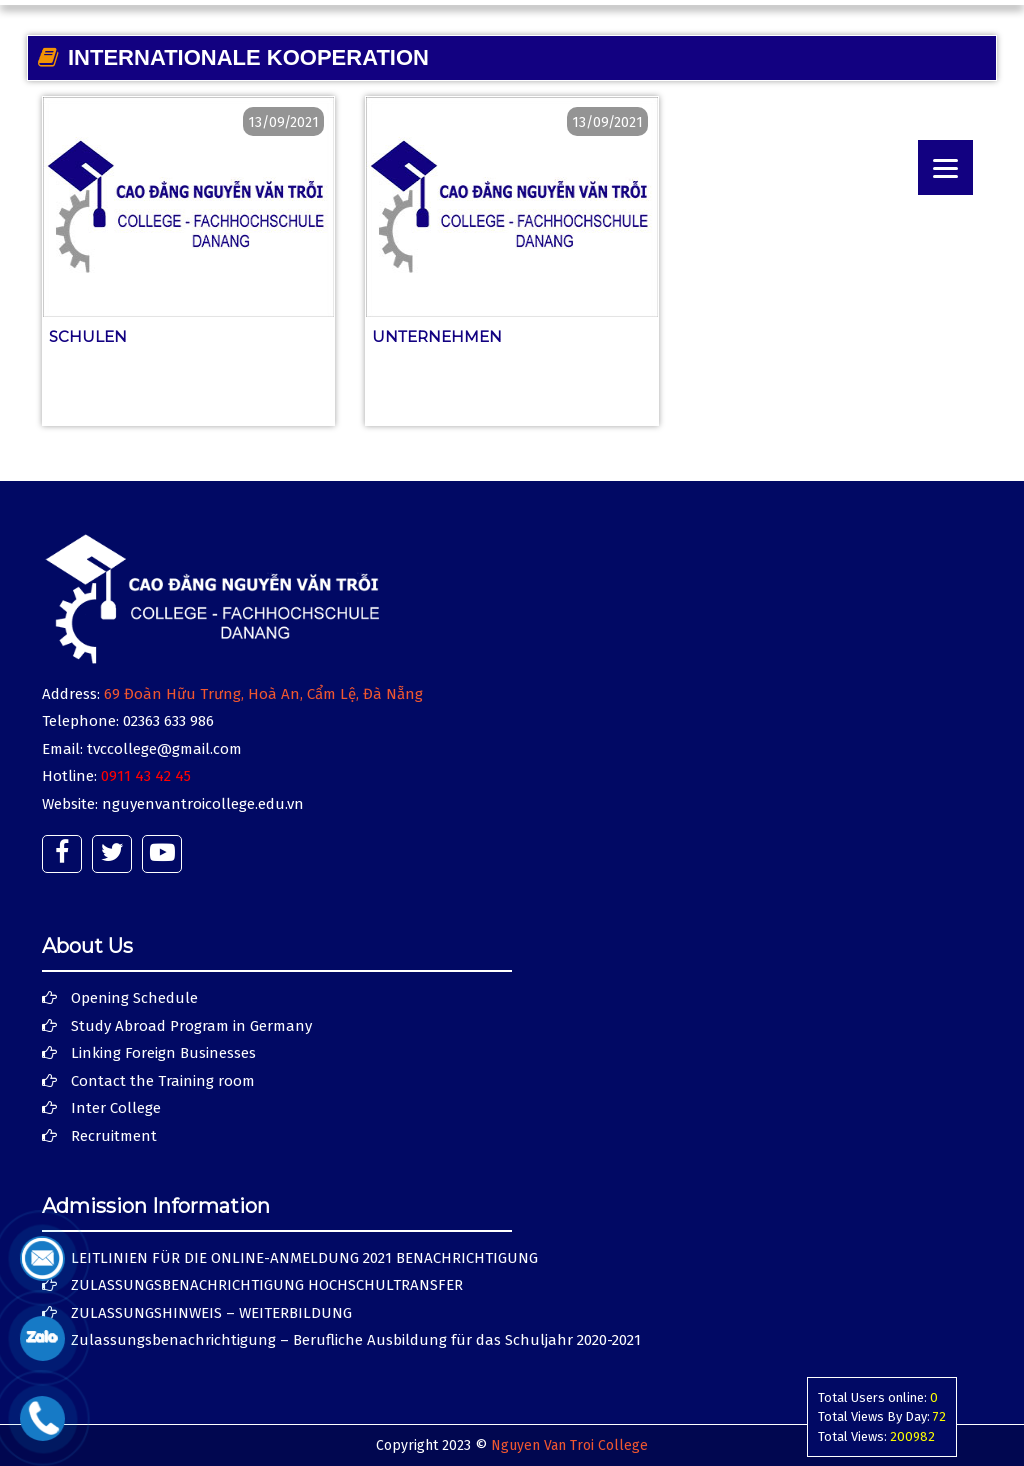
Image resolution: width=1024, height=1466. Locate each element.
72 (939, 1416)
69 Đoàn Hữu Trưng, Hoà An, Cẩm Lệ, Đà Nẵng (263, 694)
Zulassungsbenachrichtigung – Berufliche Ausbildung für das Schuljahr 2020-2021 (356, 1340)
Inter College (116, 1108)
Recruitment (114, 1136)
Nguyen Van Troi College (569, 1445)
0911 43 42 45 (146, 776)
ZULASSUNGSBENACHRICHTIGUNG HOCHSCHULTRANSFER (267, 1285)
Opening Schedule (134, 998)
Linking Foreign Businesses (163, 1053)
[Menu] (945, 167)
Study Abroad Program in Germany (191, 1026)
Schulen (88, 336)
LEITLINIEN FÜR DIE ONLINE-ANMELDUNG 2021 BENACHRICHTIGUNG (304, 1258)
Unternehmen (437, 336)
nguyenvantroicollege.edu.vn (203, 804)
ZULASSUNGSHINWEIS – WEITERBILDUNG (211, 1313)
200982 (912, 1436)
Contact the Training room (163, 1081)
